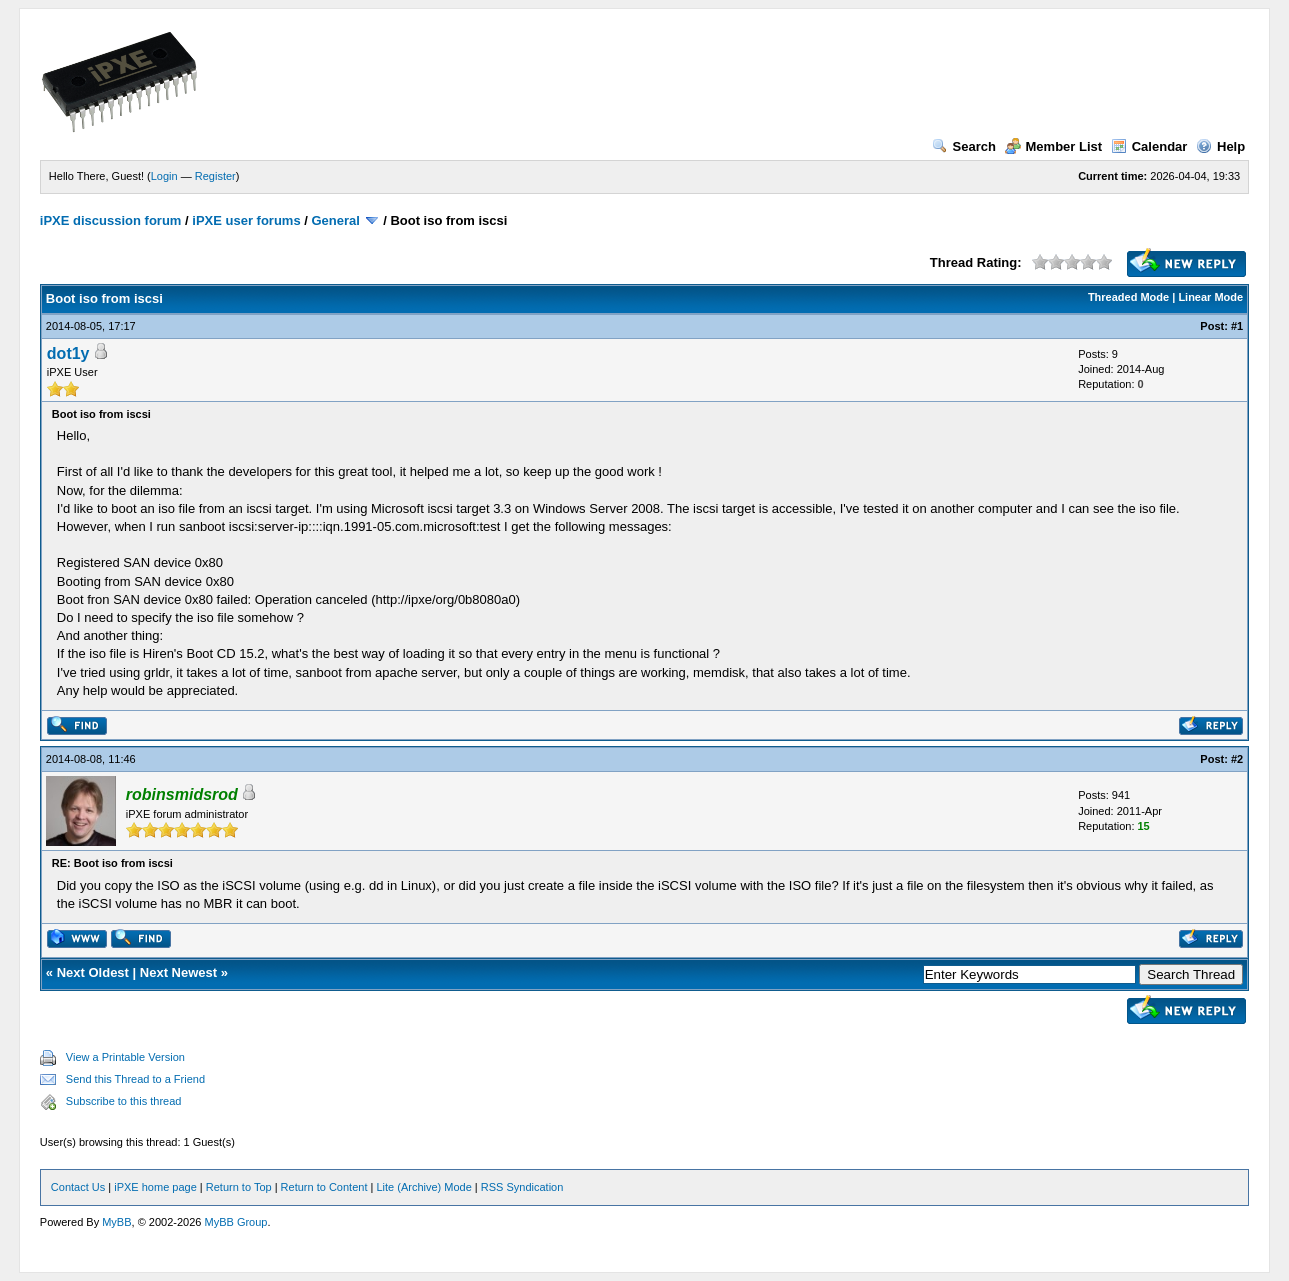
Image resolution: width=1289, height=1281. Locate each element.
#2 (1237, 759)
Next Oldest (93, 972)
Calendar (1149, 146)
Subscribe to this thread (124, 1101)
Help (1220, 146)
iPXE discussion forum (111, 220)
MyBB (116, 1222)
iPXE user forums (246, 220)
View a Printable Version (125, 1057)
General (335, 220)
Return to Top (239, 1187)
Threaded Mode (1128, 297)
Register (215, 176)
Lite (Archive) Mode (423, 1187)
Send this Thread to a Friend (135, 1079)
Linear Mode (1210, 297)
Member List (1054, 146)
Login (164, 176)
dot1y (68, 353)
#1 (1237, 326)
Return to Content (324, 1187)
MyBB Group (235, 1222)
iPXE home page (155, 1187)
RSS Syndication (522, 1187)
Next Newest (178, 972)
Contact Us (78, 1187)
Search (964, 146)
